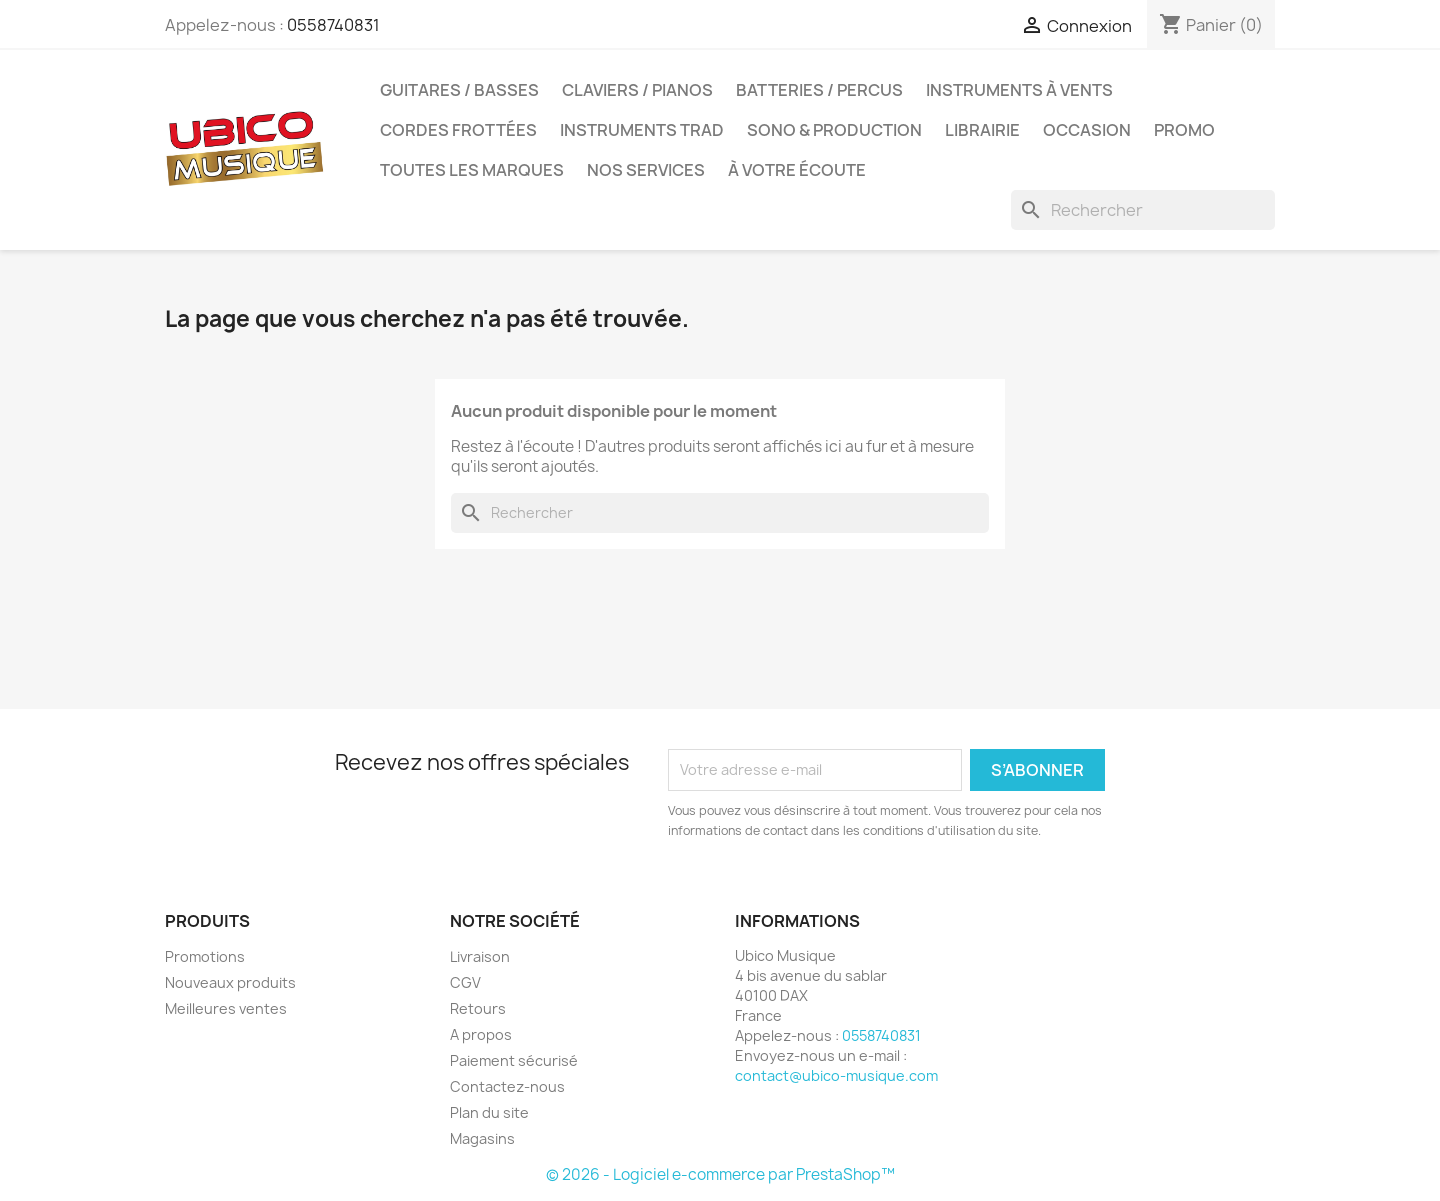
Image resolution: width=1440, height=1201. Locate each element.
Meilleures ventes (226, 1008)
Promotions (205, 956)
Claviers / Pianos (637, 90)
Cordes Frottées (458, 130)
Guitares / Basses (459, 90)
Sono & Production (834, 130)
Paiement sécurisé (514, 1060)
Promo (1184, 130)
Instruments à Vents (1019, 90)
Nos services (646, 170)
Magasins (482, 1138)
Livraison (480, 956)
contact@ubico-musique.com (836, 1075)
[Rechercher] (1143, 210)
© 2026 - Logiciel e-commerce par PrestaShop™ (720, 1174)
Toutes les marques (472, 170)
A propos (481, 1034)
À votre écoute (797, 170)
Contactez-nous (507, 1086)
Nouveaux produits (230, 982)
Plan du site (489, 1112)
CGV (465, 982)
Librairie (982, 130)
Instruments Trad (642, 130)
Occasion (1087, 130)
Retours (478, 1008)
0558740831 (333, 25)
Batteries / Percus (819, 90)
